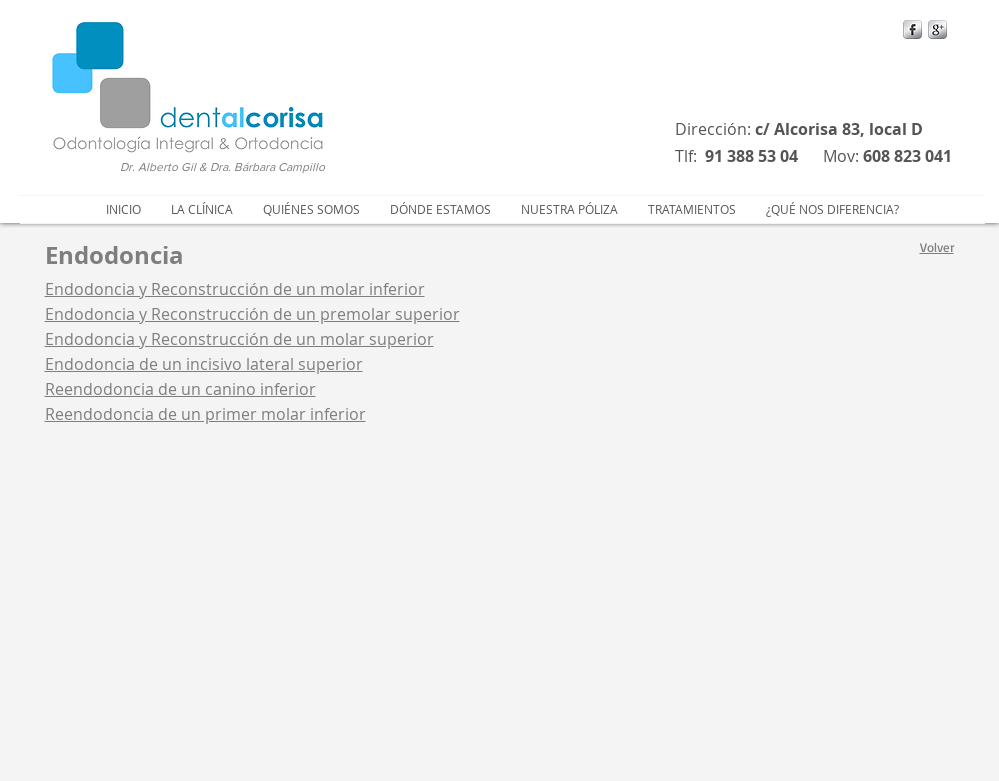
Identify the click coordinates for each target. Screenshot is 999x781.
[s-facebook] (912, 29)
